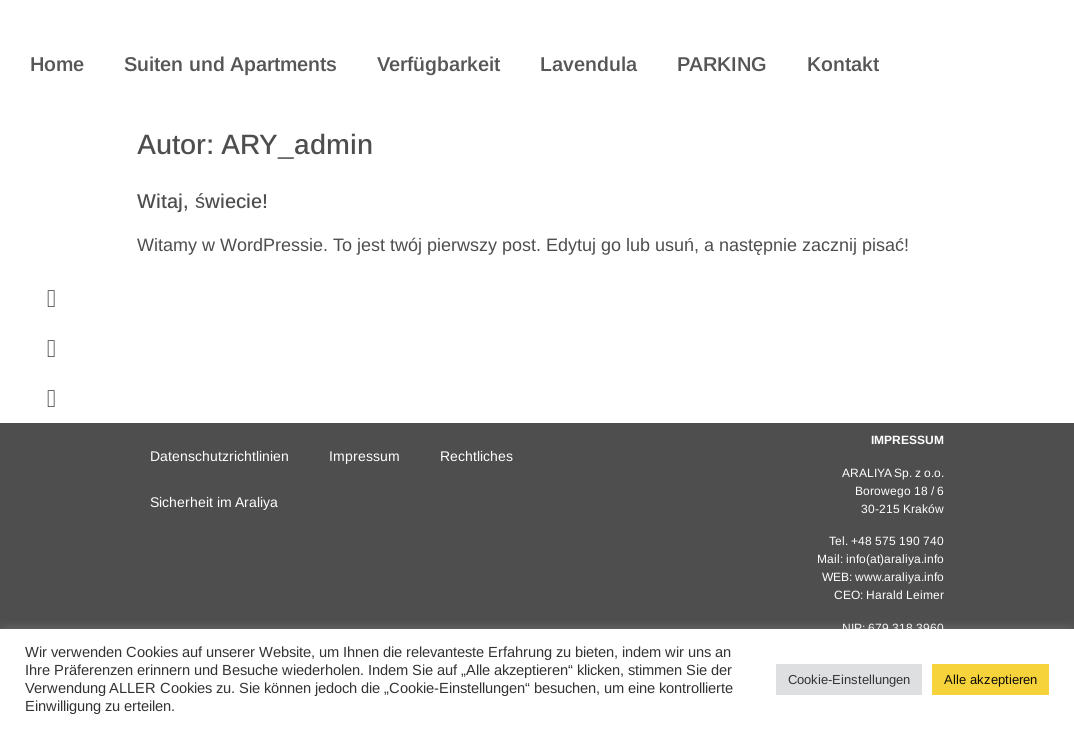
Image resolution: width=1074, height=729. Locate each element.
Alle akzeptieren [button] (990, 679)
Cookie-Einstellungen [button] (849, 679)
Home (57, 64)
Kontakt (843, 64)
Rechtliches (476, 456)
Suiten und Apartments (230, 64)
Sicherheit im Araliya (214, 502)
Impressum (364, 456)
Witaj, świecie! (202, 201)
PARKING (722, 64)
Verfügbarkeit (438, 64)
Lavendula (588, 64)
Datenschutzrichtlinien (219, 456)
